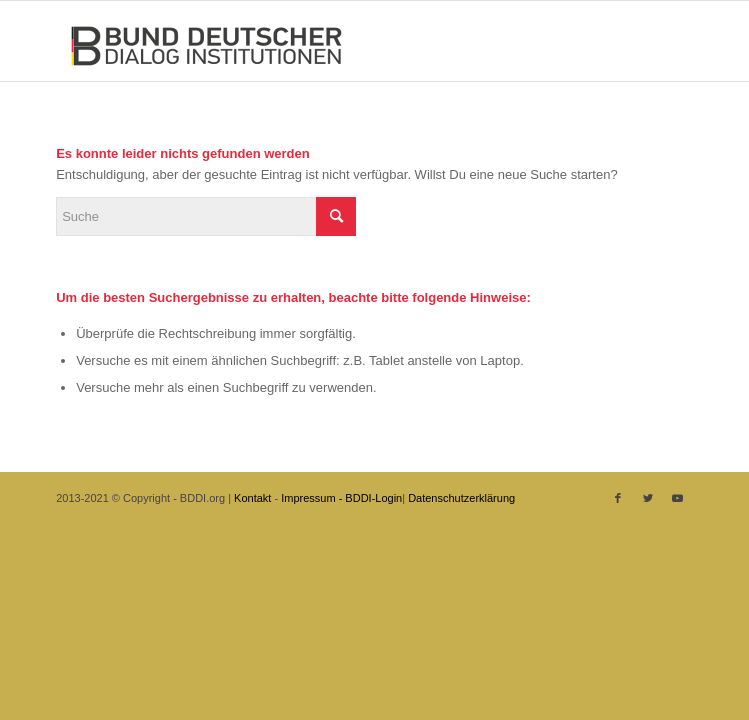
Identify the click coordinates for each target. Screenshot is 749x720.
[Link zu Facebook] (618, 498)
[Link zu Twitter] (648, 498)
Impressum (308, 498)
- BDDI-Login (371, 498)
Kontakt (252, 498)
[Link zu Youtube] (678, 498)
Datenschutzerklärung (461, 498)
